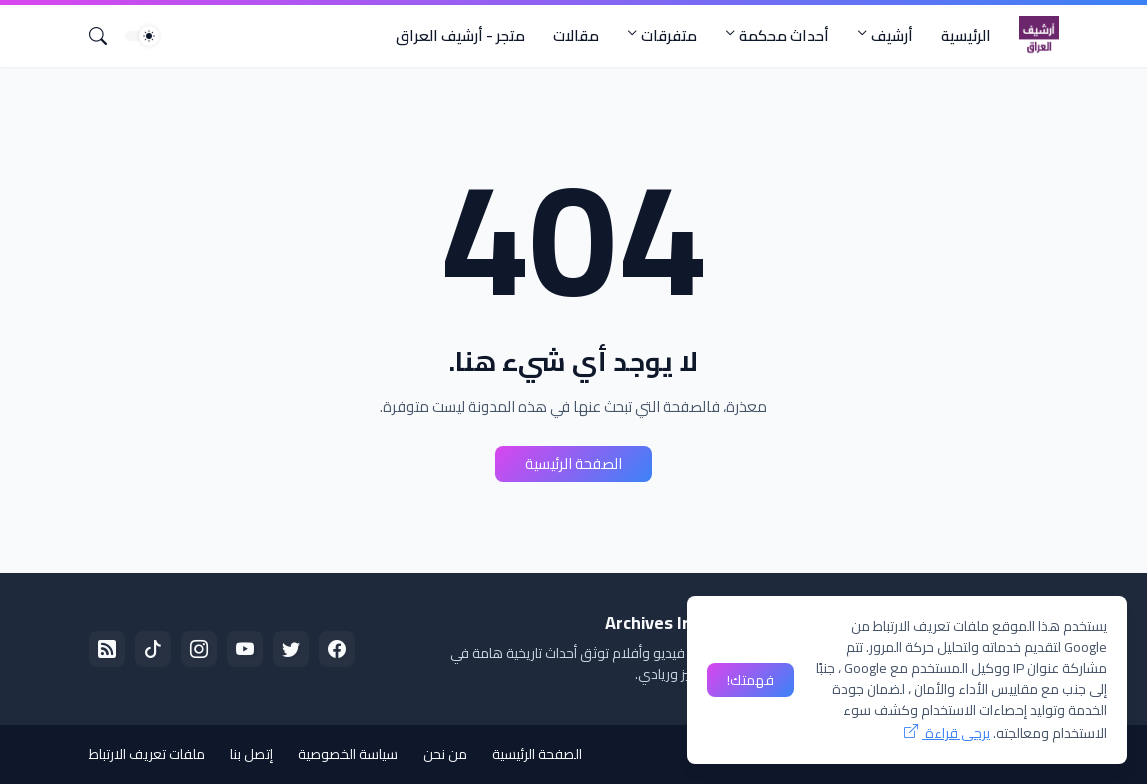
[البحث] (106, 36)
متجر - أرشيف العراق (460, 35)
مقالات (576, 35)
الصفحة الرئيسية (573, 463)
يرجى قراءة (956, 733)
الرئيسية (966, 35)
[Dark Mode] (142, 36)
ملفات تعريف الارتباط (147, 754)
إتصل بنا (251, 754)
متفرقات (669, 35)
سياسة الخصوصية (348, 754)
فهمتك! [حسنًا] (750, 680)
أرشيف (892, 35)
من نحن (445, 754)
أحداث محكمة (784, 35)
